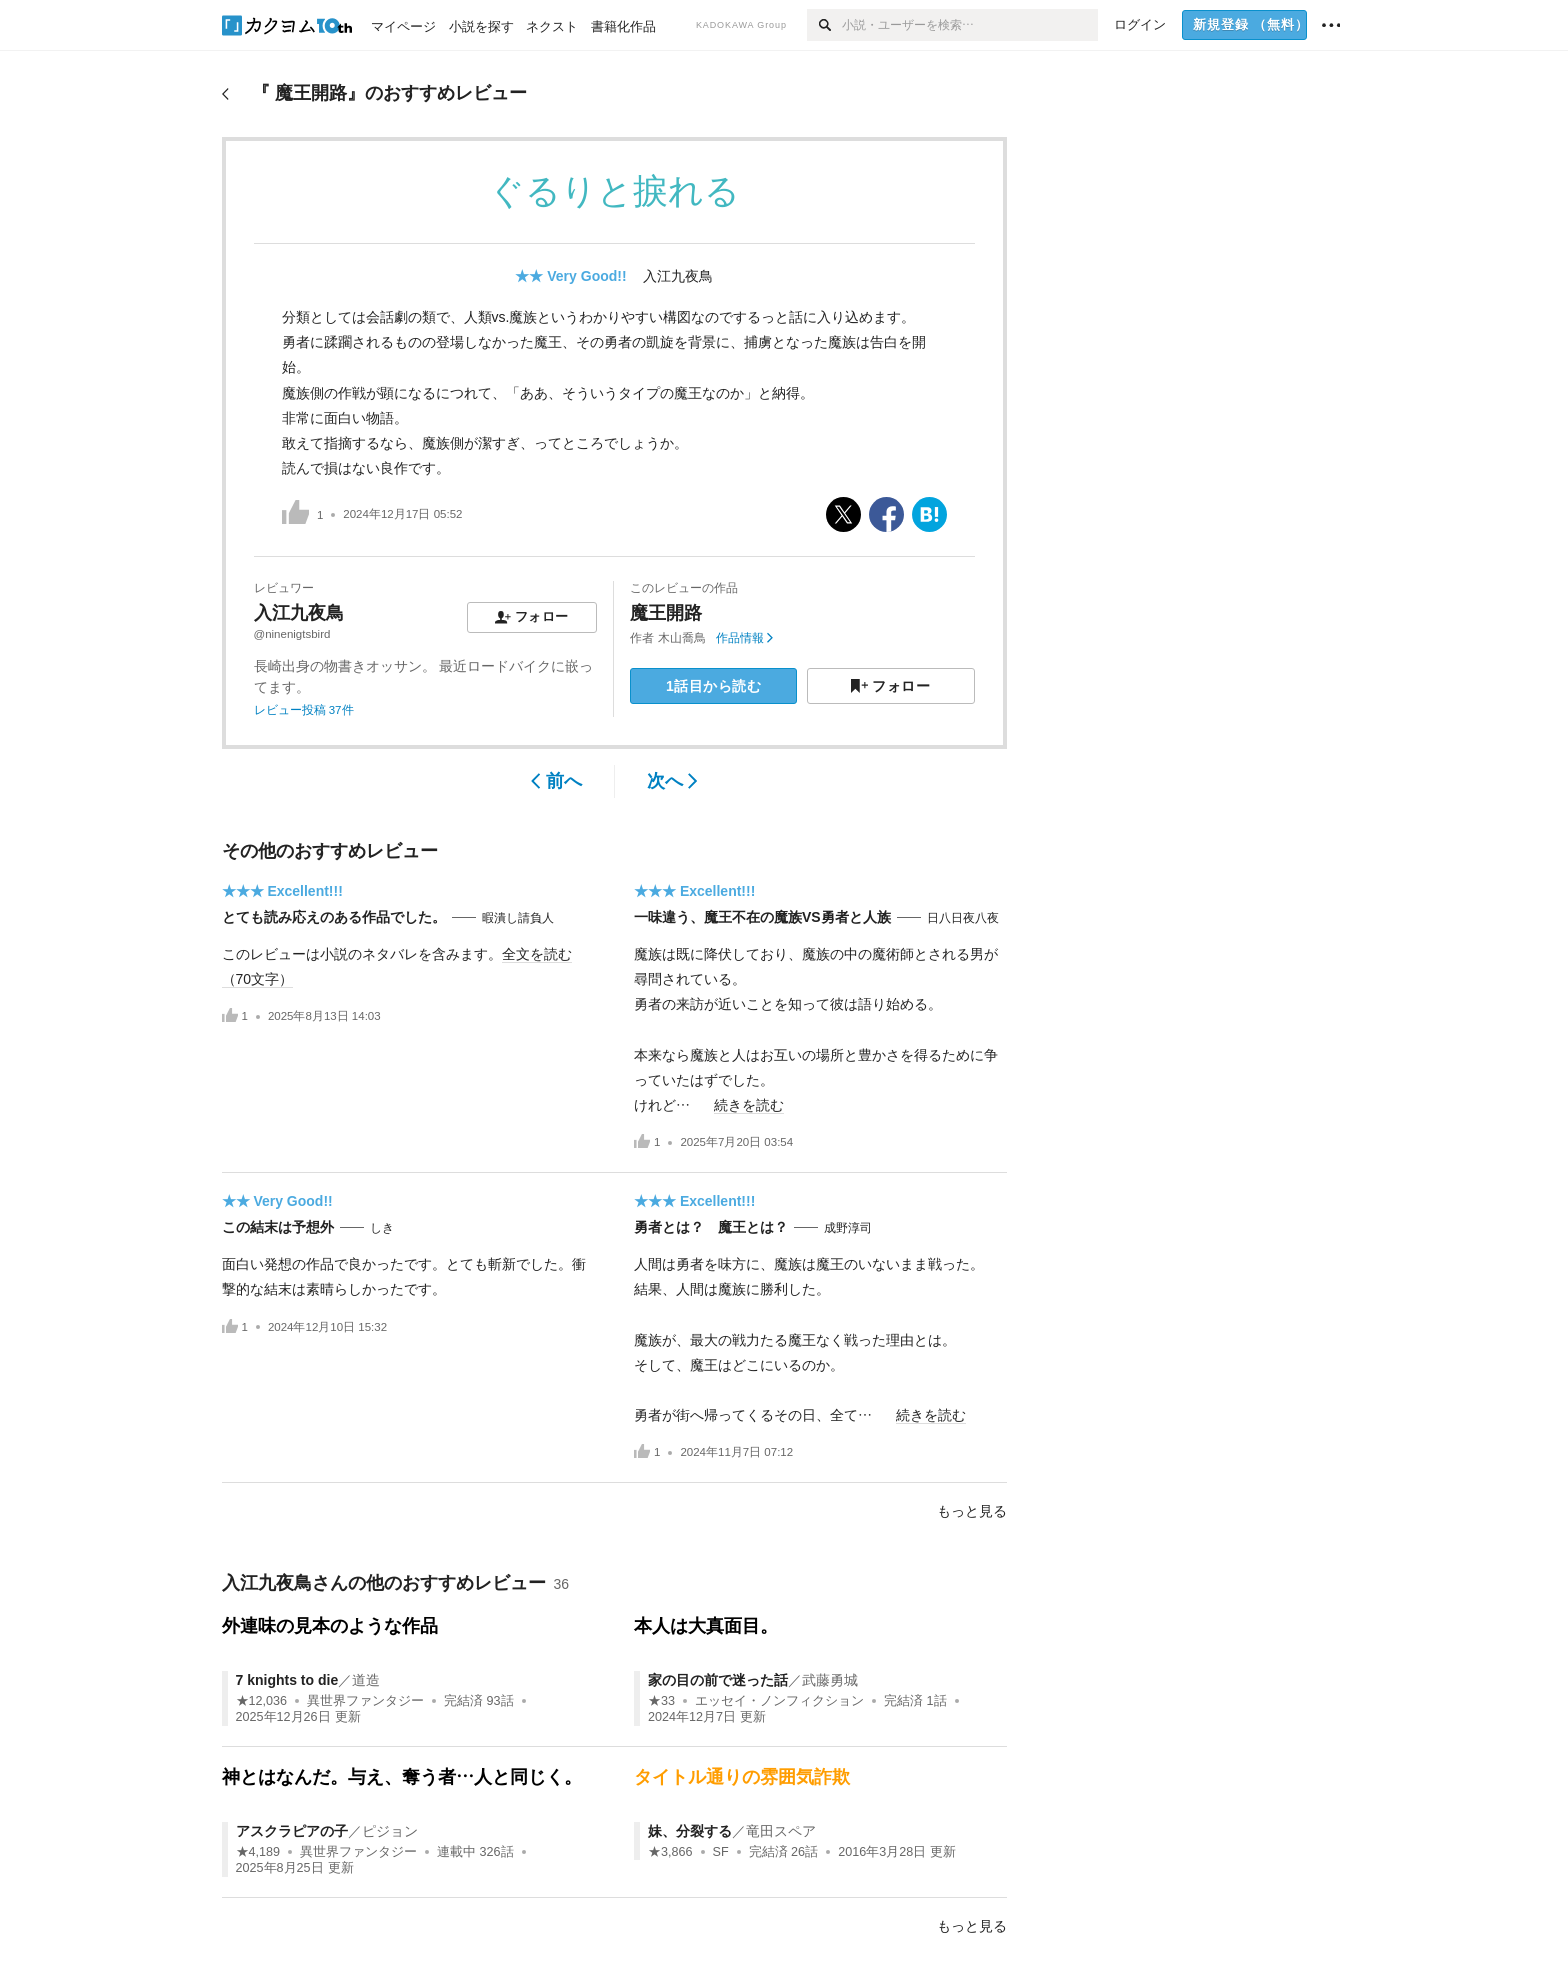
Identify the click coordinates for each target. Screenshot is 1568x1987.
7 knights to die (287, 1680)
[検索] (824, 25)
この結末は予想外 (278, 1227)
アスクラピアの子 (292, 1831)
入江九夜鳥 (678, 276)
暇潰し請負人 (518, 918)
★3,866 (670, 1852)
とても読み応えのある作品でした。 (334, 917)
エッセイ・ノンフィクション (779, 1701)
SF (721, 1852)
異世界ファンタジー (365, 1701)
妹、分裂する (690, 1831)
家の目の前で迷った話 (718, 1680)
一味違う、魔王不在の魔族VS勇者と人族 (762, 917)
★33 (661, 1701)
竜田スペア (781, 1831)
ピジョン (390, 1831)
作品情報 (744, 638)
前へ (556, 781)
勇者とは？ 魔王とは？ (711, 1227)
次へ (672, 781)
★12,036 (262, 1701)
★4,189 (258, 1852)
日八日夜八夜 (963, 918)
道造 (366, 1680)
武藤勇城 (830, 1680)
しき (382, 1228)
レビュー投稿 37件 (304, 710)
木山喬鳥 (682, 638)
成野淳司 (848, 1228)
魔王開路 (666, 613)
